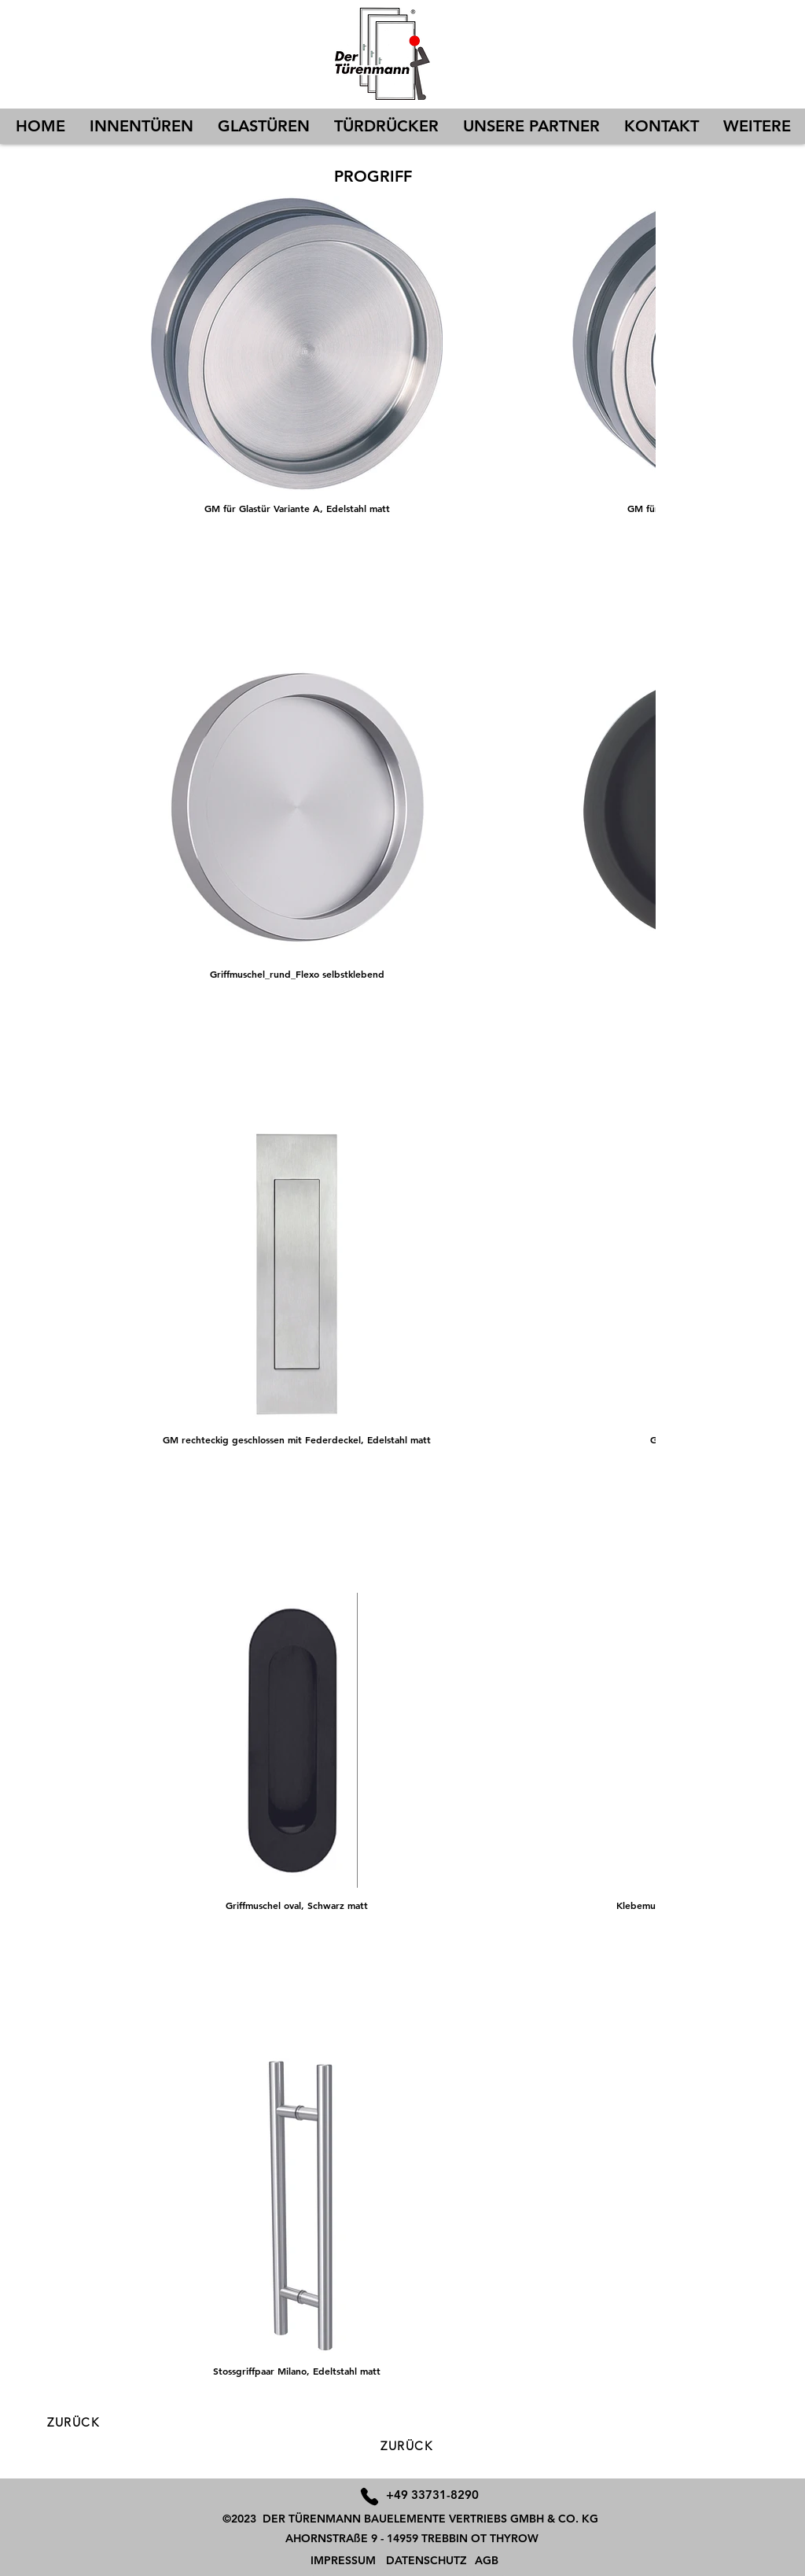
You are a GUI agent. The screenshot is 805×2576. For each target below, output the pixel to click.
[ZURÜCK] (408, 2446)
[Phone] (369, 2496)
